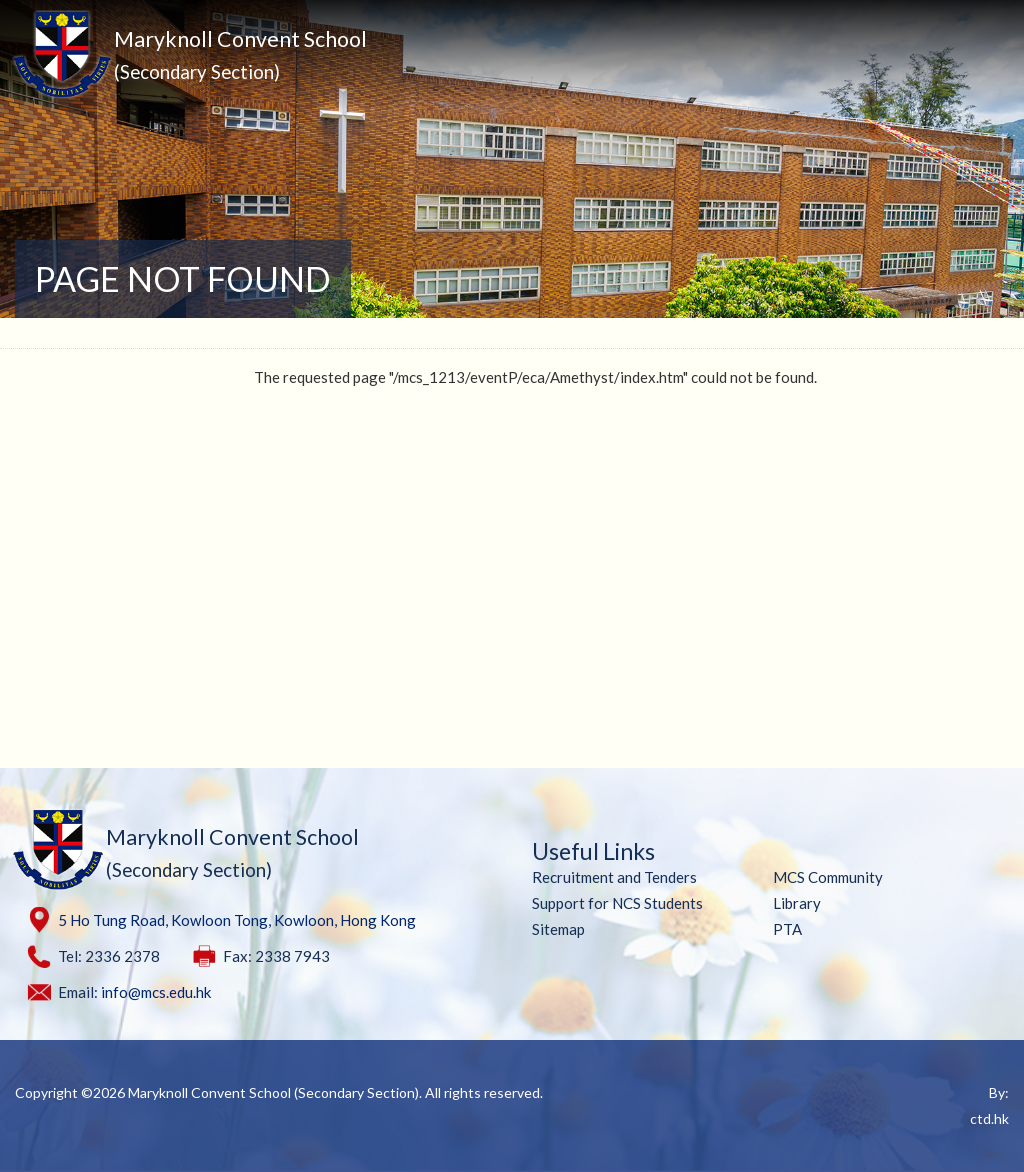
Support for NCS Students (617, 903)
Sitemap (558, 929)
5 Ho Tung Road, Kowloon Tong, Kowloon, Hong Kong (237, 920)
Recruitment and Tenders (614, 877)
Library (797, 903)
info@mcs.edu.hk (156, 992)
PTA (787, 929)
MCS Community (828, 877)
